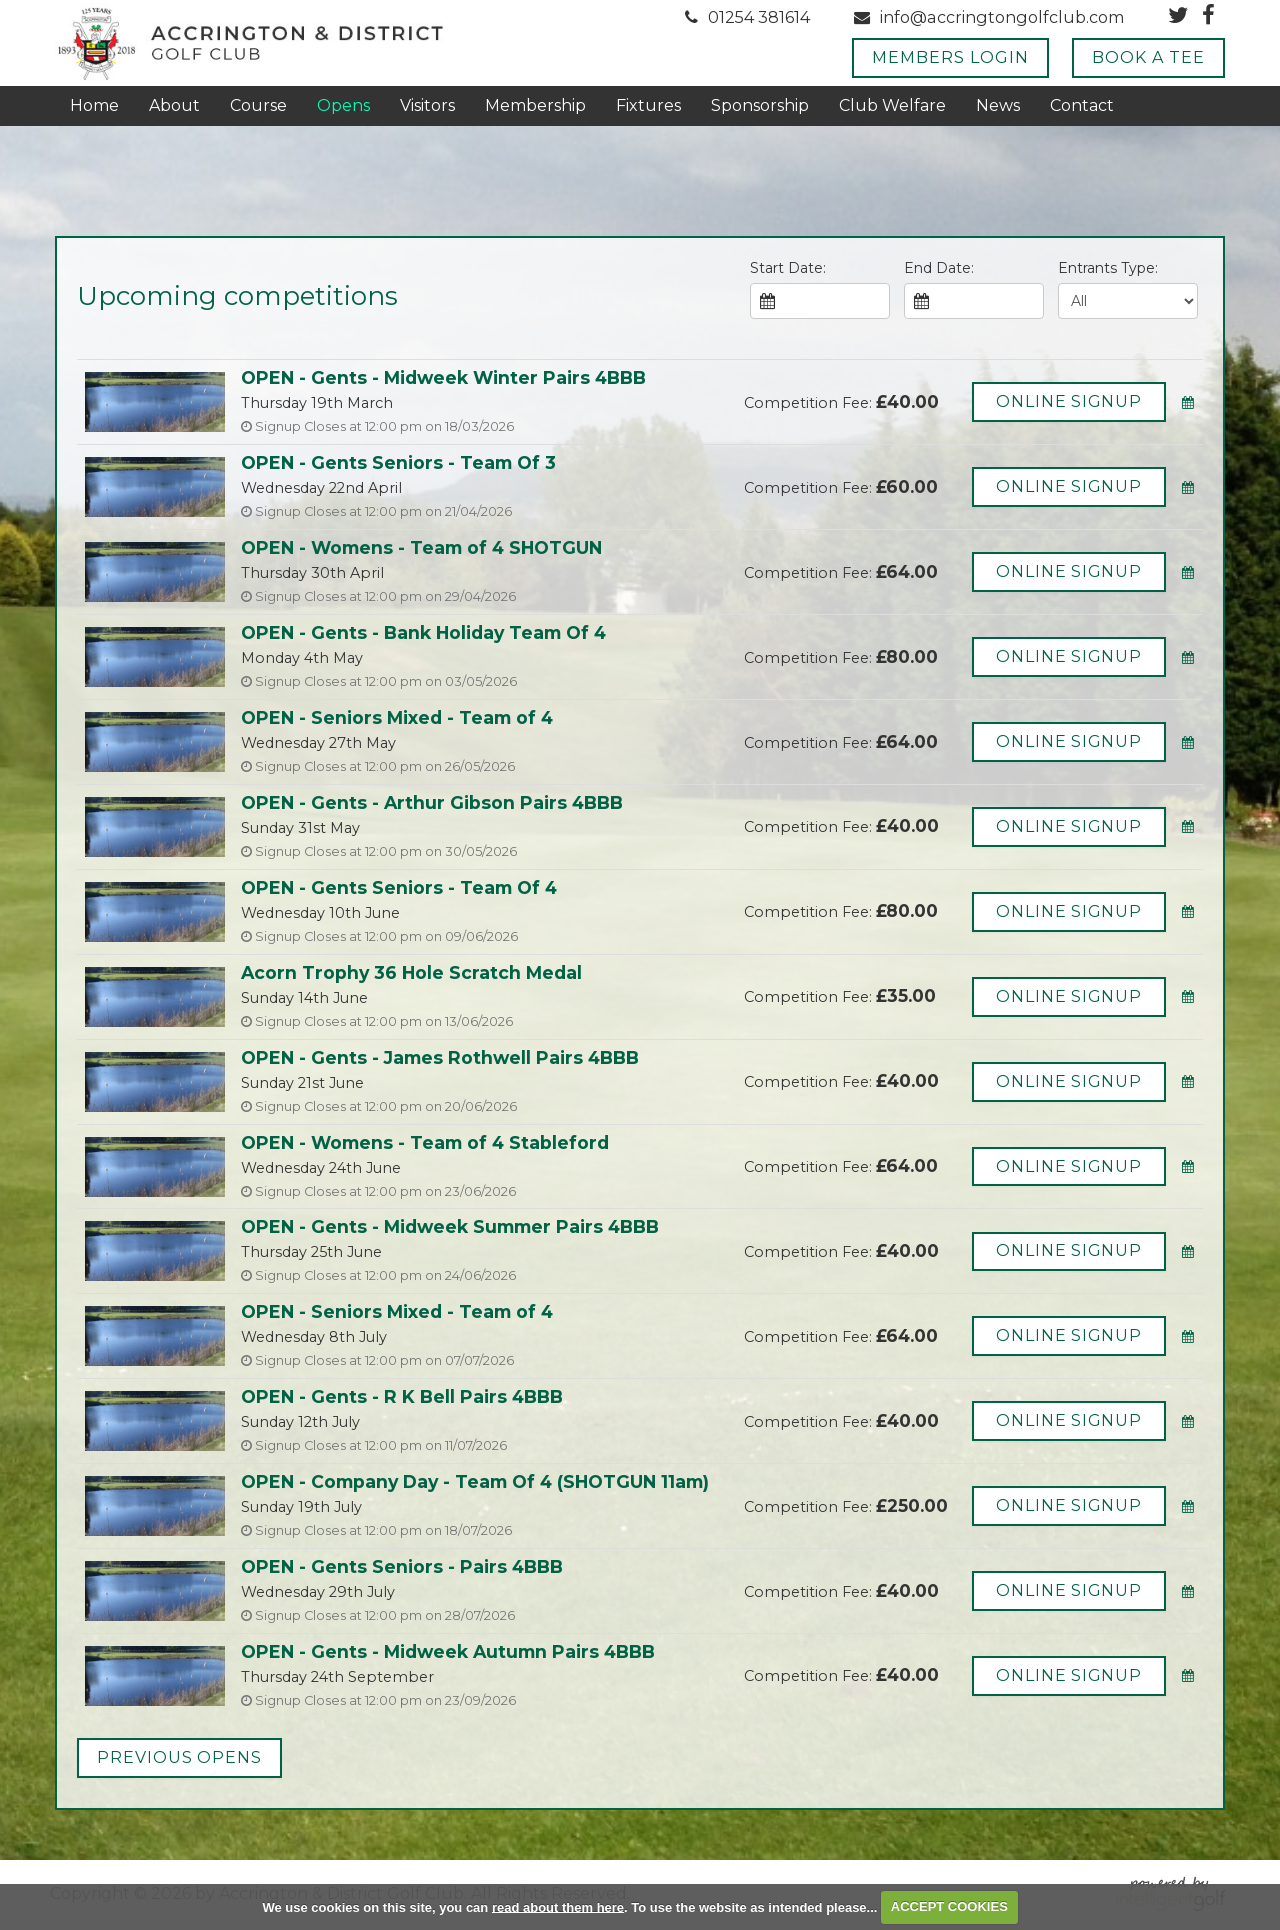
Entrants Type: (1108, 268)
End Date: (939, 268)
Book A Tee (1148, 57)
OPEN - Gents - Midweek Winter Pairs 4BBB (444, 377)
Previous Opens (180, 1757)
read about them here (558, 1906)
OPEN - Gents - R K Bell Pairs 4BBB (402, 1396)
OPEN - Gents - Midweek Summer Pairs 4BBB (450, 1226)
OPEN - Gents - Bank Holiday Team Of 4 (424, 632)
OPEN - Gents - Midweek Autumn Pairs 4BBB (448, 1651)
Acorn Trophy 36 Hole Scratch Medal (412, 971)
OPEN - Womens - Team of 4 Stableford (425, 1141)
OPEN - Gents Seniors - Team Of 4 (399, 886)
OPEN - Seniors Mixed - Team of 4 (397, 717)
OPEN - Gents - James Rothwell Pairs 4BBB (440, 1056)
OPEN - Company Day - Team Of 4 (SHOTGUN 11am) (476, 1481)
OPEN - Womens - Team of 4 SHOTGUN (422, 547)
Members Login (949, 57)
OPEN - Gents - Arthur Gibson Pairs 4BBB (432, 802)
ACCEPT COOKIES (949, 1906)
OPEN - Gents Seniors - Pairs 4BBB (402, 1566)
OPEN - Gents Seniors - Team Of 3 (398, 462)
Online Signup (1069, 401)
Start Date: (788, 268)
